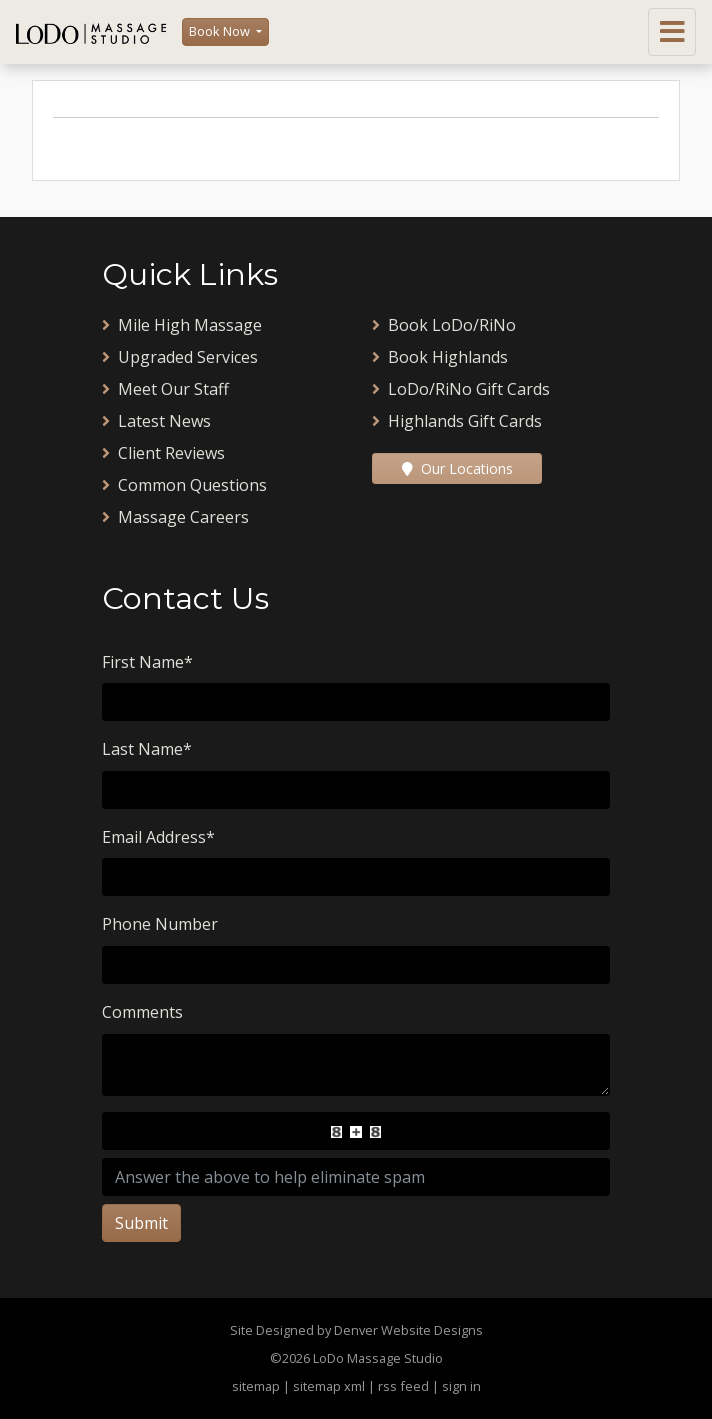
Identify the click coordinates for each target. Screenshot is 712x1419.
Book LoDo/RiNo (444, 325)
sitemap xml (329, 1386)
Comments (142, 1012)
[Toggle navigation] (672, 32)
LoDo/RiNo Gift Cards (461, 389)
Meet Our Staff (165, 389)
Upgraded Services (180, 357)
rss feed (403, 1386)
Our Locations (457, 468)
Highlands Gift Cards (457, 421)
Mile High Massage (182, 325)
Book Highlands (440, 357)
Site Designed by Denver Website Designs (356, 1330)
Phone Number (160, 924)
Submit (141, 1223)
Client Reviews (163, 453)
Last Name (147, 749)
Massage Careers (175, 517)
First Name (147, 662)
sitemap (256, 1386)
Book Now (221, 31)
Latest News (156, 421)
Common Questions (184, 485)
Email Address (158, 837)
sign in (461, 1386)
